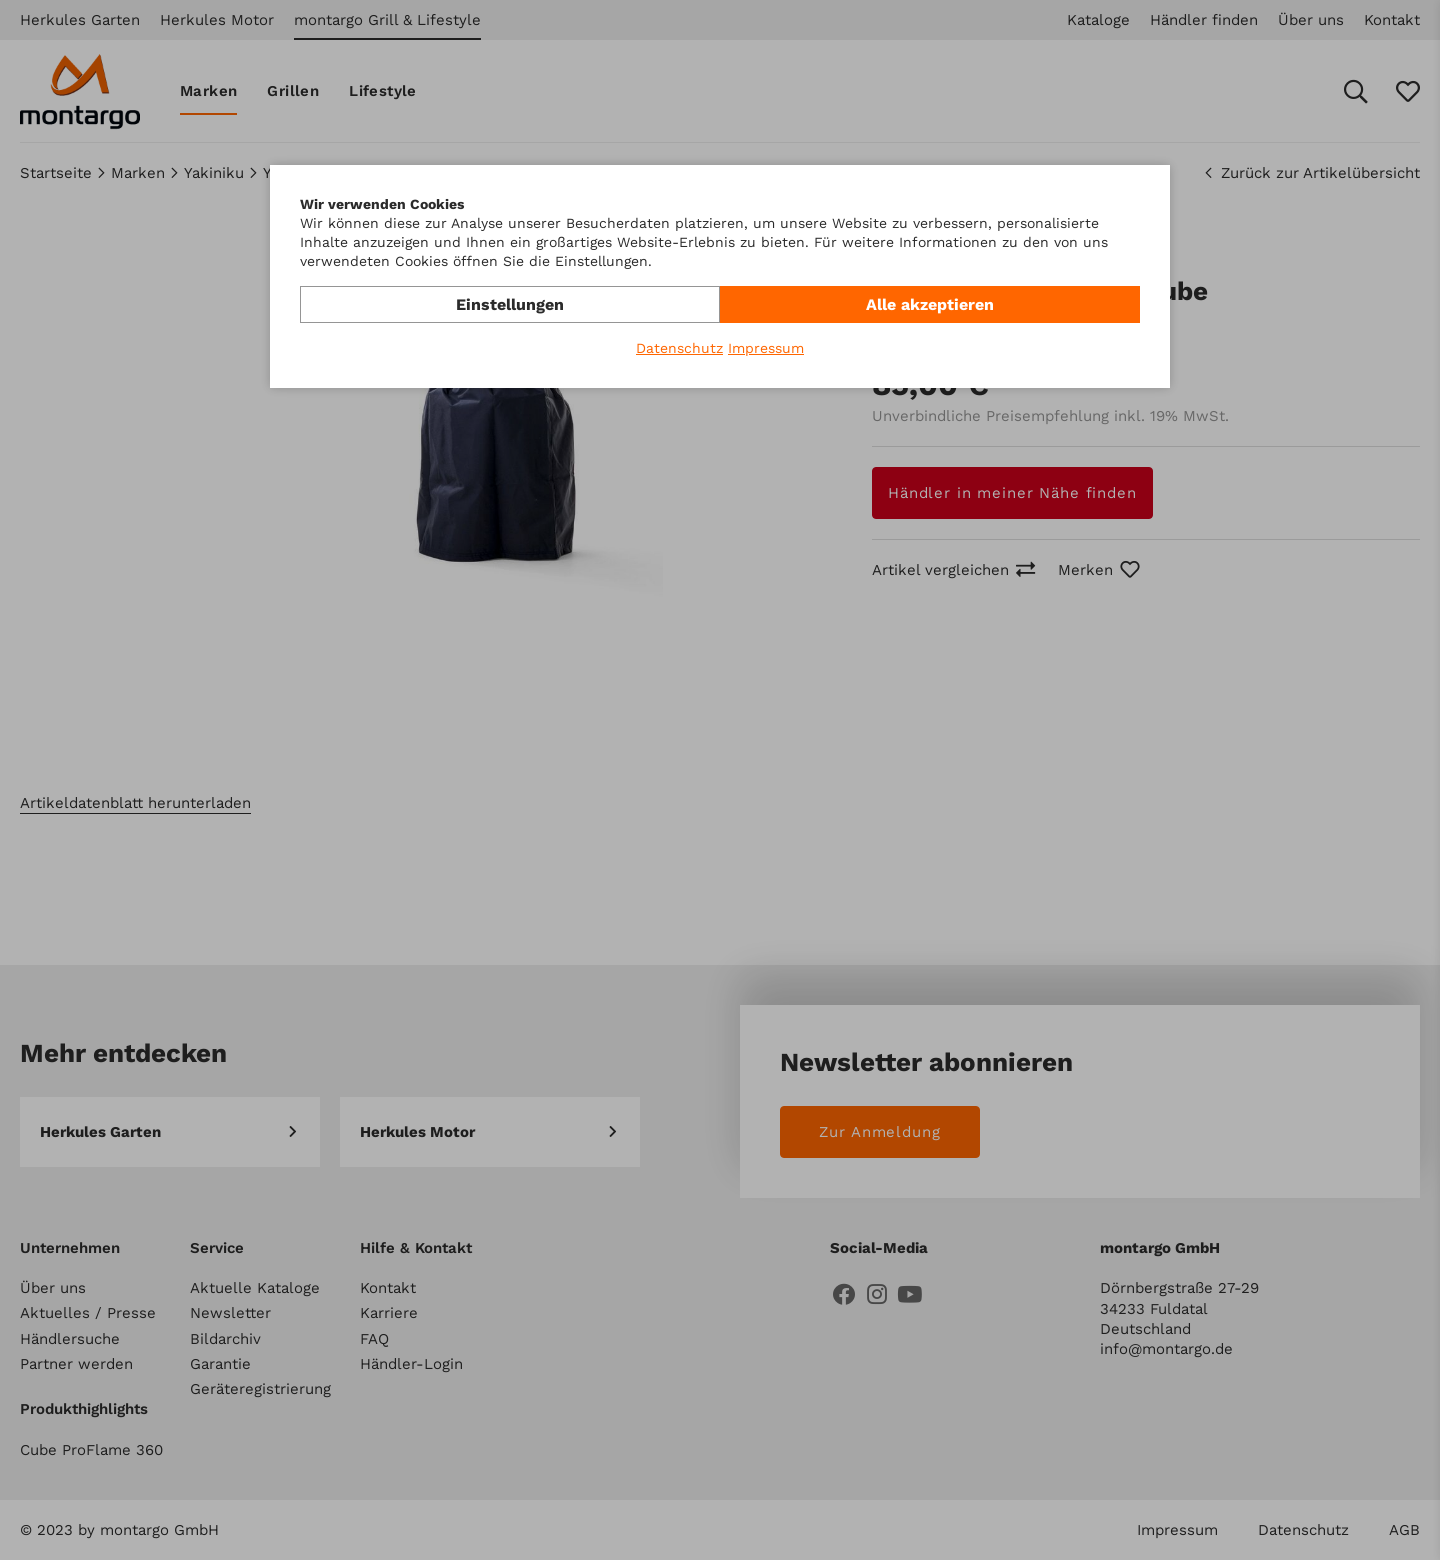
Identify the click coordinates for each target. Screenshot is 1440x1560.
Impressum (766, 348)
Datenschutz (679, 348)
